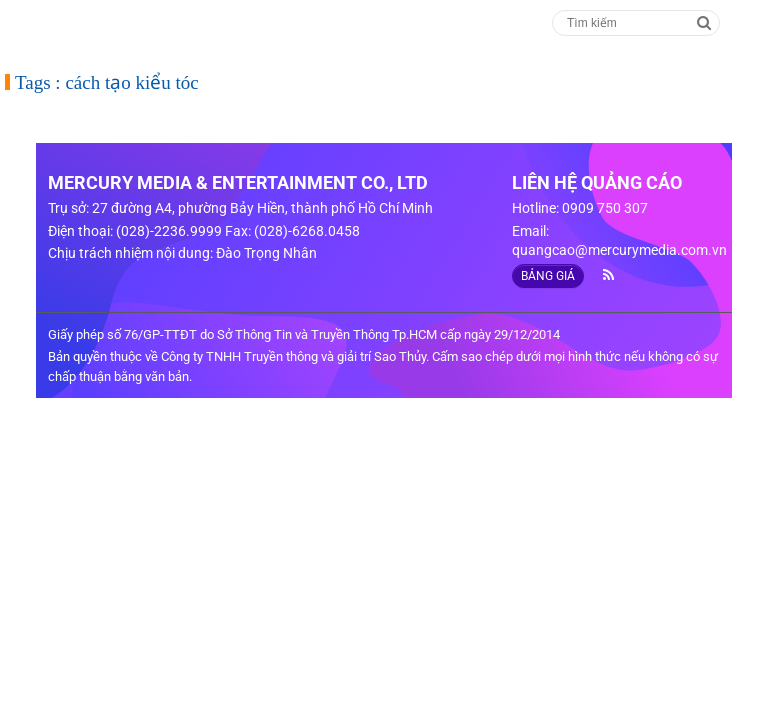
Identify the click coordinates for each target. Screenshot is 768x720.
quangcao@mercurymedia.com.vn (619, 250)
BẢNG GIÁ (548, 276)
